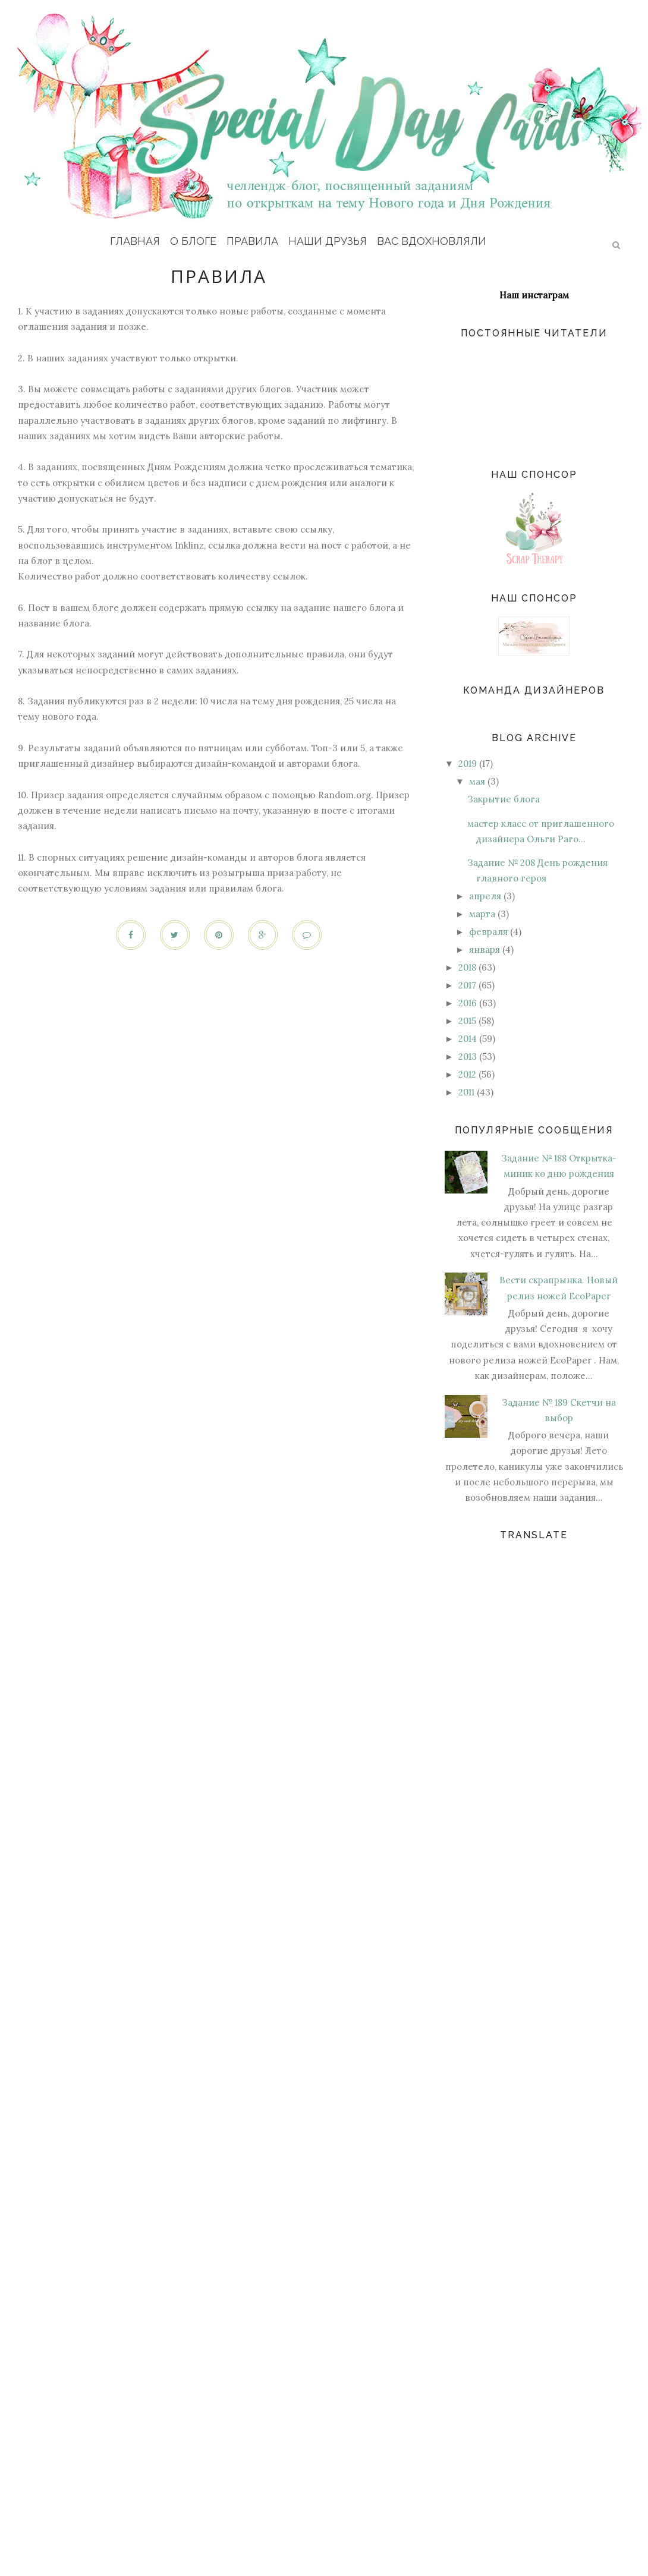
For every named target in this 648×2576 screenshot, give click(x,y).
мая (477, 781)
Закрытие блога (503, 799)
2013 (467, 1056)
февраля (488, 931)
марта (482, 913)
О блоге (193, 241)
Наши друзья (327, 241)
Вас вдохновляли (431, 241)
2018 (467, 967)
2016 (467, 1003)
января (484, 949)
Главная (135, 241)
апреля (485, 896)
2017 (467, 985)
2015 (467, 1020)
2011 (466, 1092)
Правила (252, 241)
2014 (467, 1038)
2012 (467, 1074)
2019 (467, 763)
